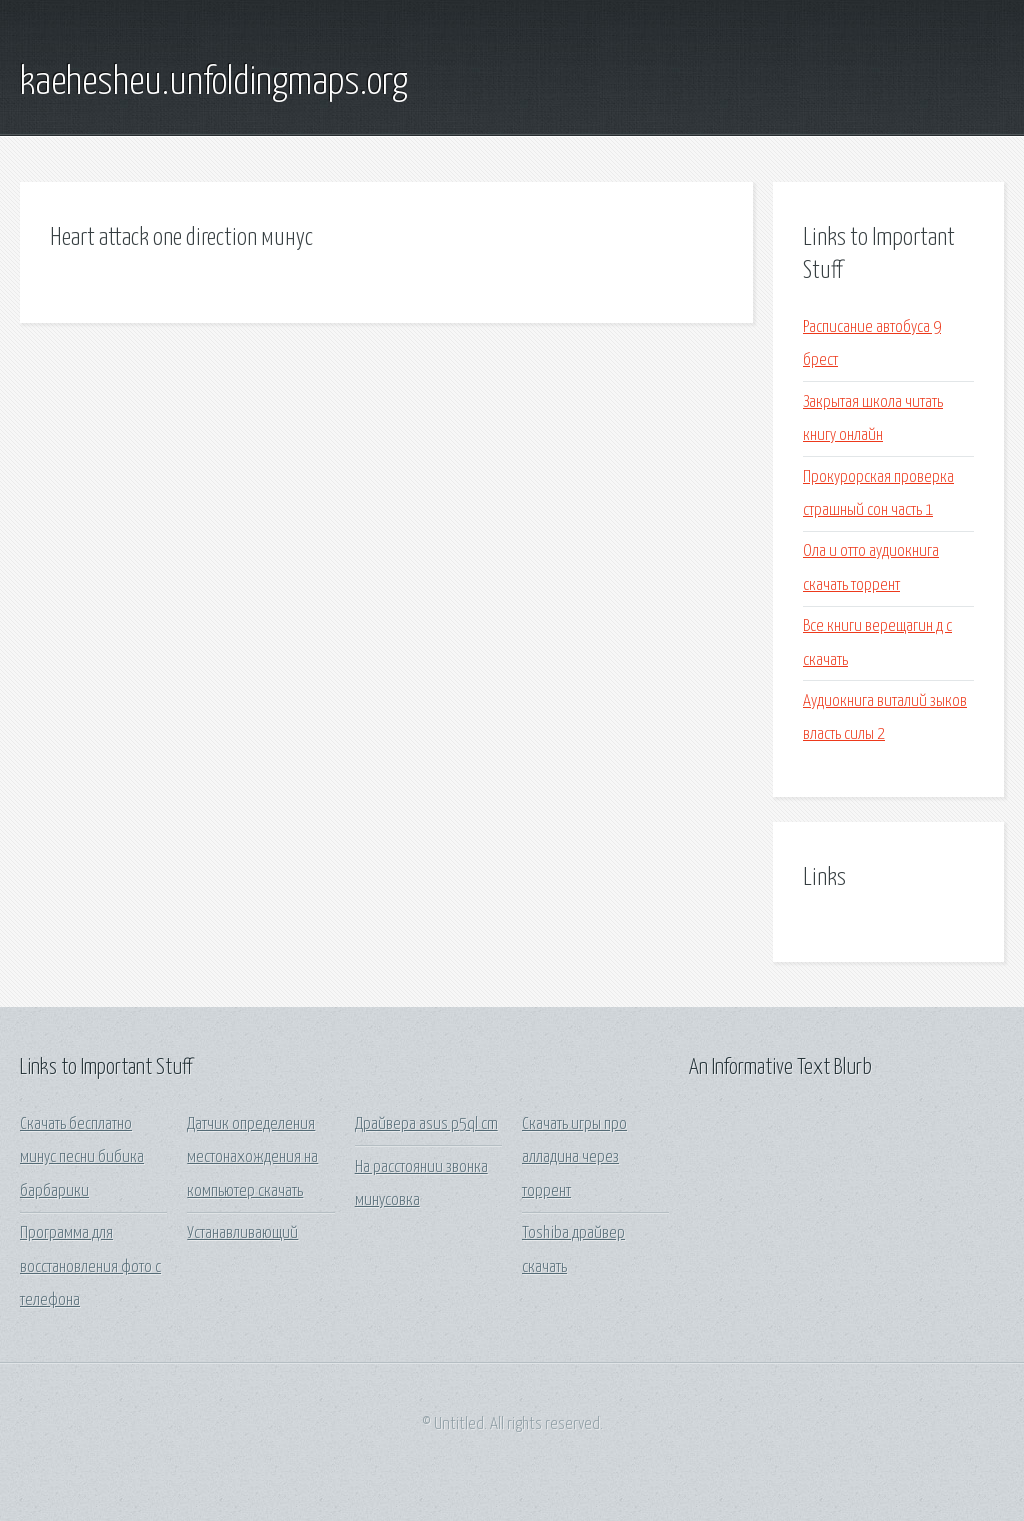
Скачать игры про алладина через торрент (574, 1158)
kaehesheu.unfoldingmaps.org (214, 83)
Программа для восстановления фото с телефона (90, 1267)
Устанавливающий (242, 1233)
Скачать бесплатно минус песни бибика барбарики (82, 1158)
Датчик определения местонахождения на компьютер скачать (252, 1158)
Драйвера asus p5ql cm (426, 1124)
